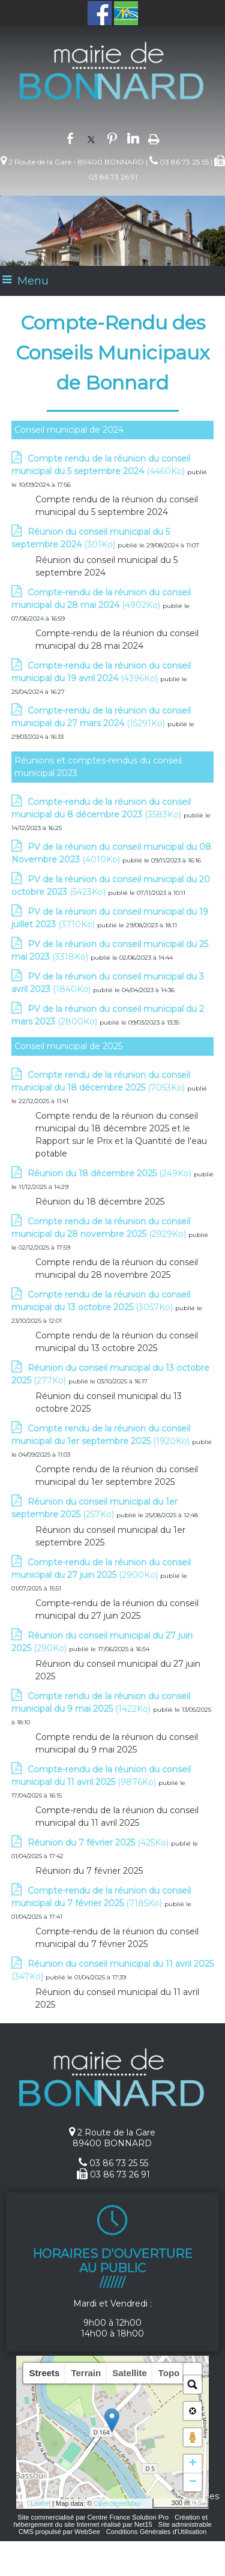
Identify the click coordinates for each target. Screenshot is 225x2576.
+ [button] (193, 2464)
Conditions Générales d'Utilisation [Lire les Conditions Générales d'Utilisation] (156, 2531)
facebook (70, 137)
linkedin (133, 137)
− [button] (193, 2482)
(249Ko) (111, 1173)
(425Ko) (99, 1842)
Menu (33, 280)
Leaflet (40, 2503)
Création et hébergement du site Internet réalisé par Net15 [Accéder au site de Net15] (110, 2521)
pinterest (112, 137)
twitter (91, 137)
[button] (193, 2372)
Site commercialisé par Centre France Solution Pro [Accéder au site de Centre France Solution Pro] (93, 2517)
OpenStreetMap (117, 2503)
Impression (154, 138)
